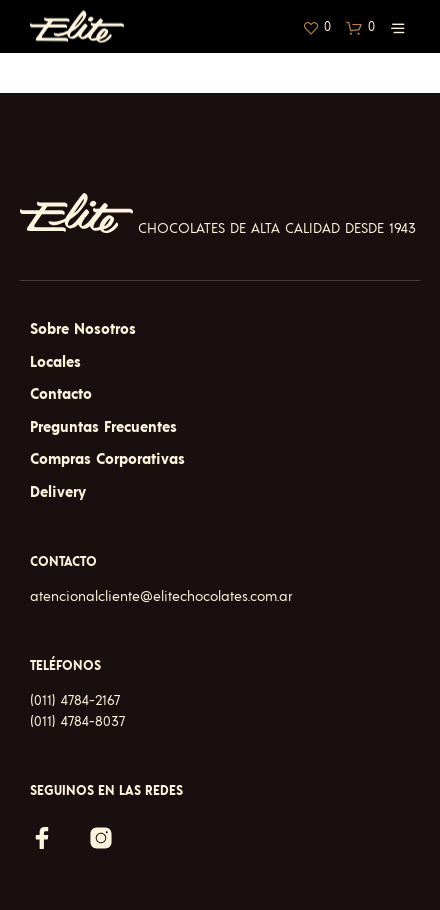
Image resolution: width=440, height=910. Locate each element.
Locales (55, 362)
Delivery (58, 492)
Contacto (61, 394)
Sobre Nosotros (83, 329)
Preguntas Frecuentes (103, 427)
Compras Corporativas (107, 459)
